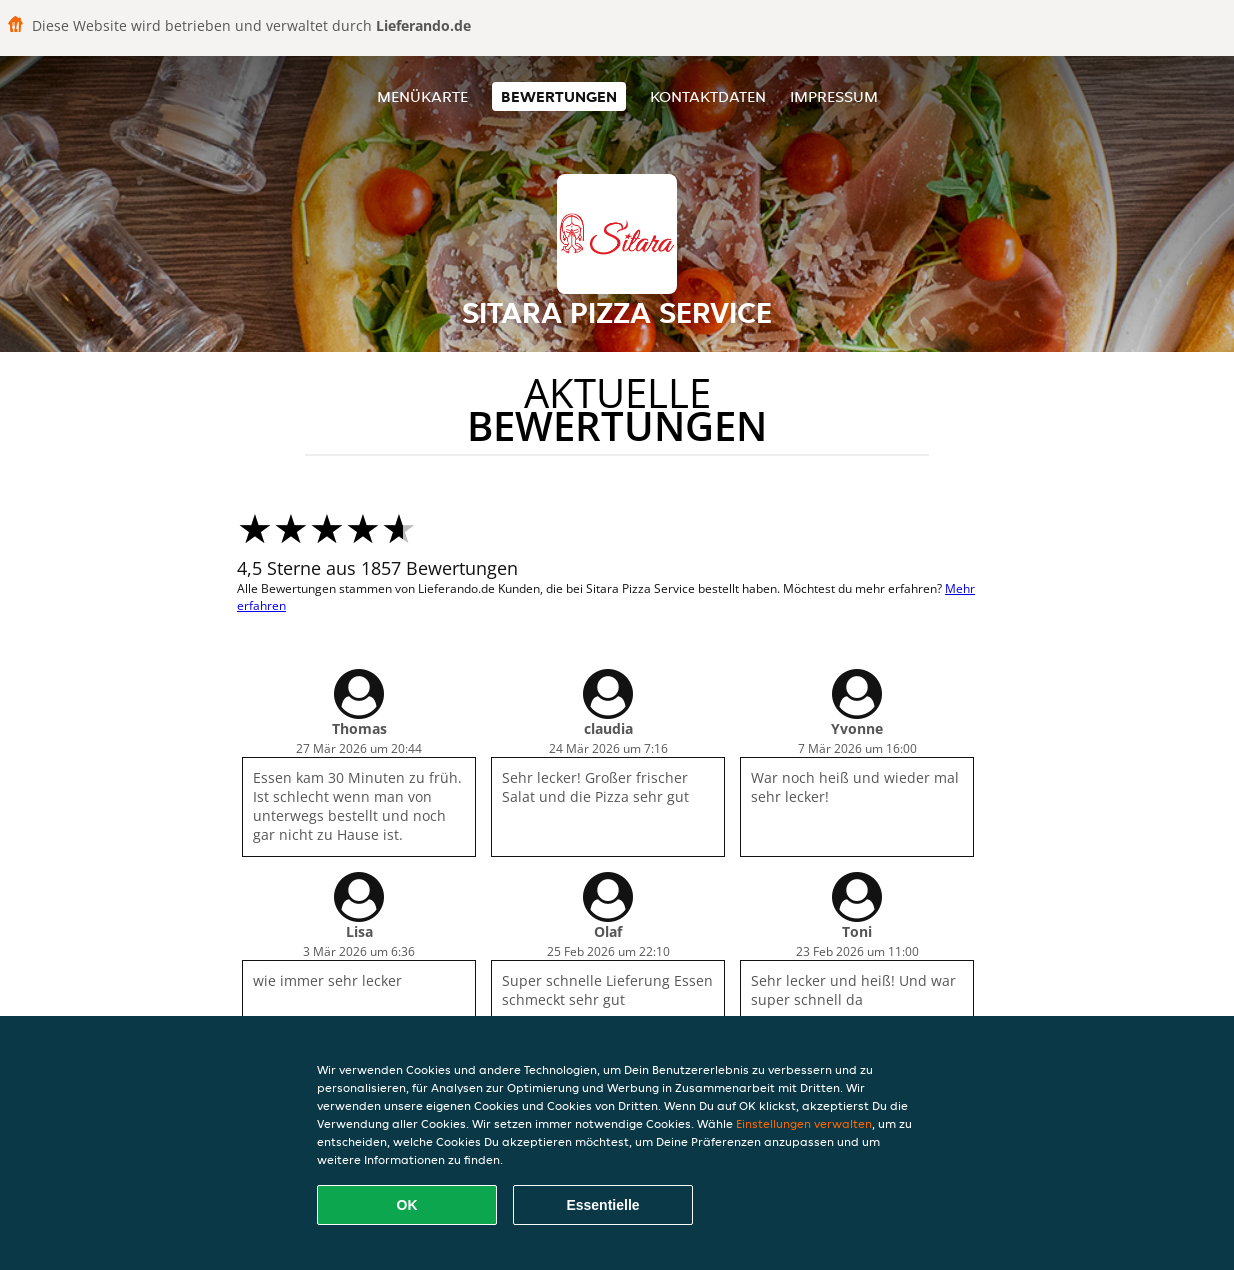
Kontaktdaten (708, 96)
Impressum (834, 96)
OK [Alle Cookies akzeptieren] (407, 1205)
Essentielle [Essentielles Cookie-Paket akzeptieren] (602, 1205)
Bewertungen (559, 96)
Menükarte (422, 96)
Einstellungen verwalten (804, 1123)
